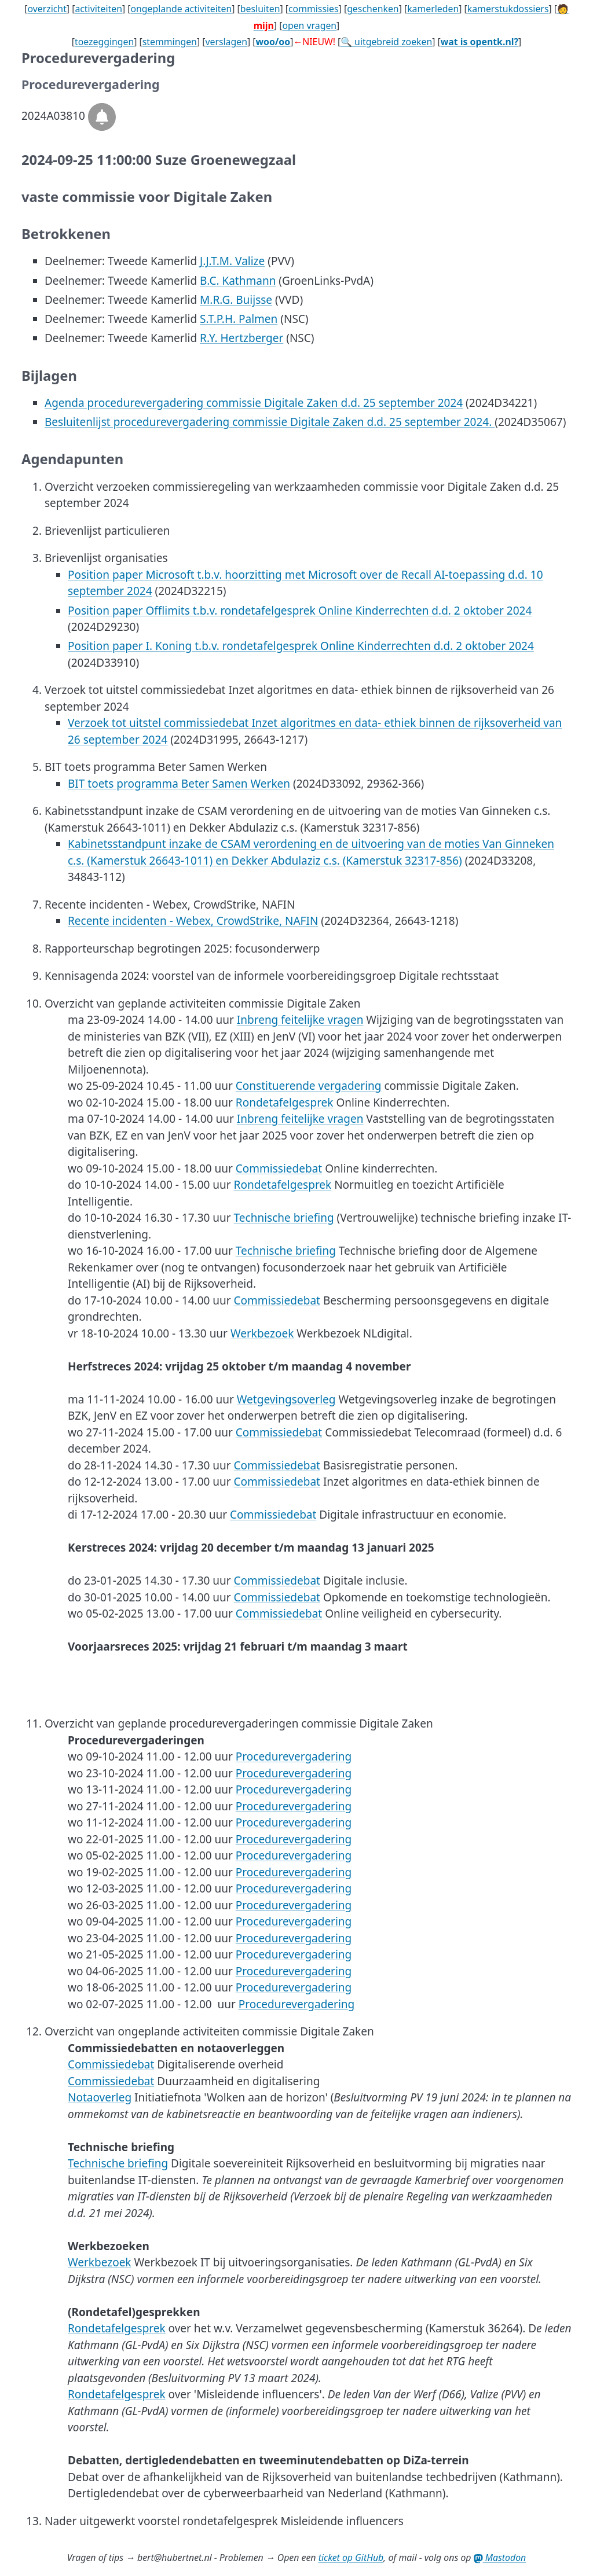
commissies (313, 8)
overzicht (46, 8)
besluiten (260, 8)
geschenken (373, 8)
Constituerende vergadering (309, 1085)
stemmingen (169, 41)
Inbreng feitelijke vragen (300, 1019)
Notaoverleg (99, 2097)
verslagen (226, 41)
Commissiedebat (279, 1168)
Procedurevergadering (294, 1756)
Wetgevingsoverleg (286, 1399)
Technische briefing (284, 1217)
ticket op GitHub (351, 2557)
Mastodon (500, 2557)
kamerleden (433, 8)
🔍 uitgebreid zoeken (386, 41)
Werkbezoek (262, 1333)
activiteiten (98, 8)
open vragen (309, 25)
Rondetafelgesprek (285, 1102)
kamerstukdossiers (508, 8)
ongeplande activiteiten (181, 8)
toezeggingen (104, 41)
